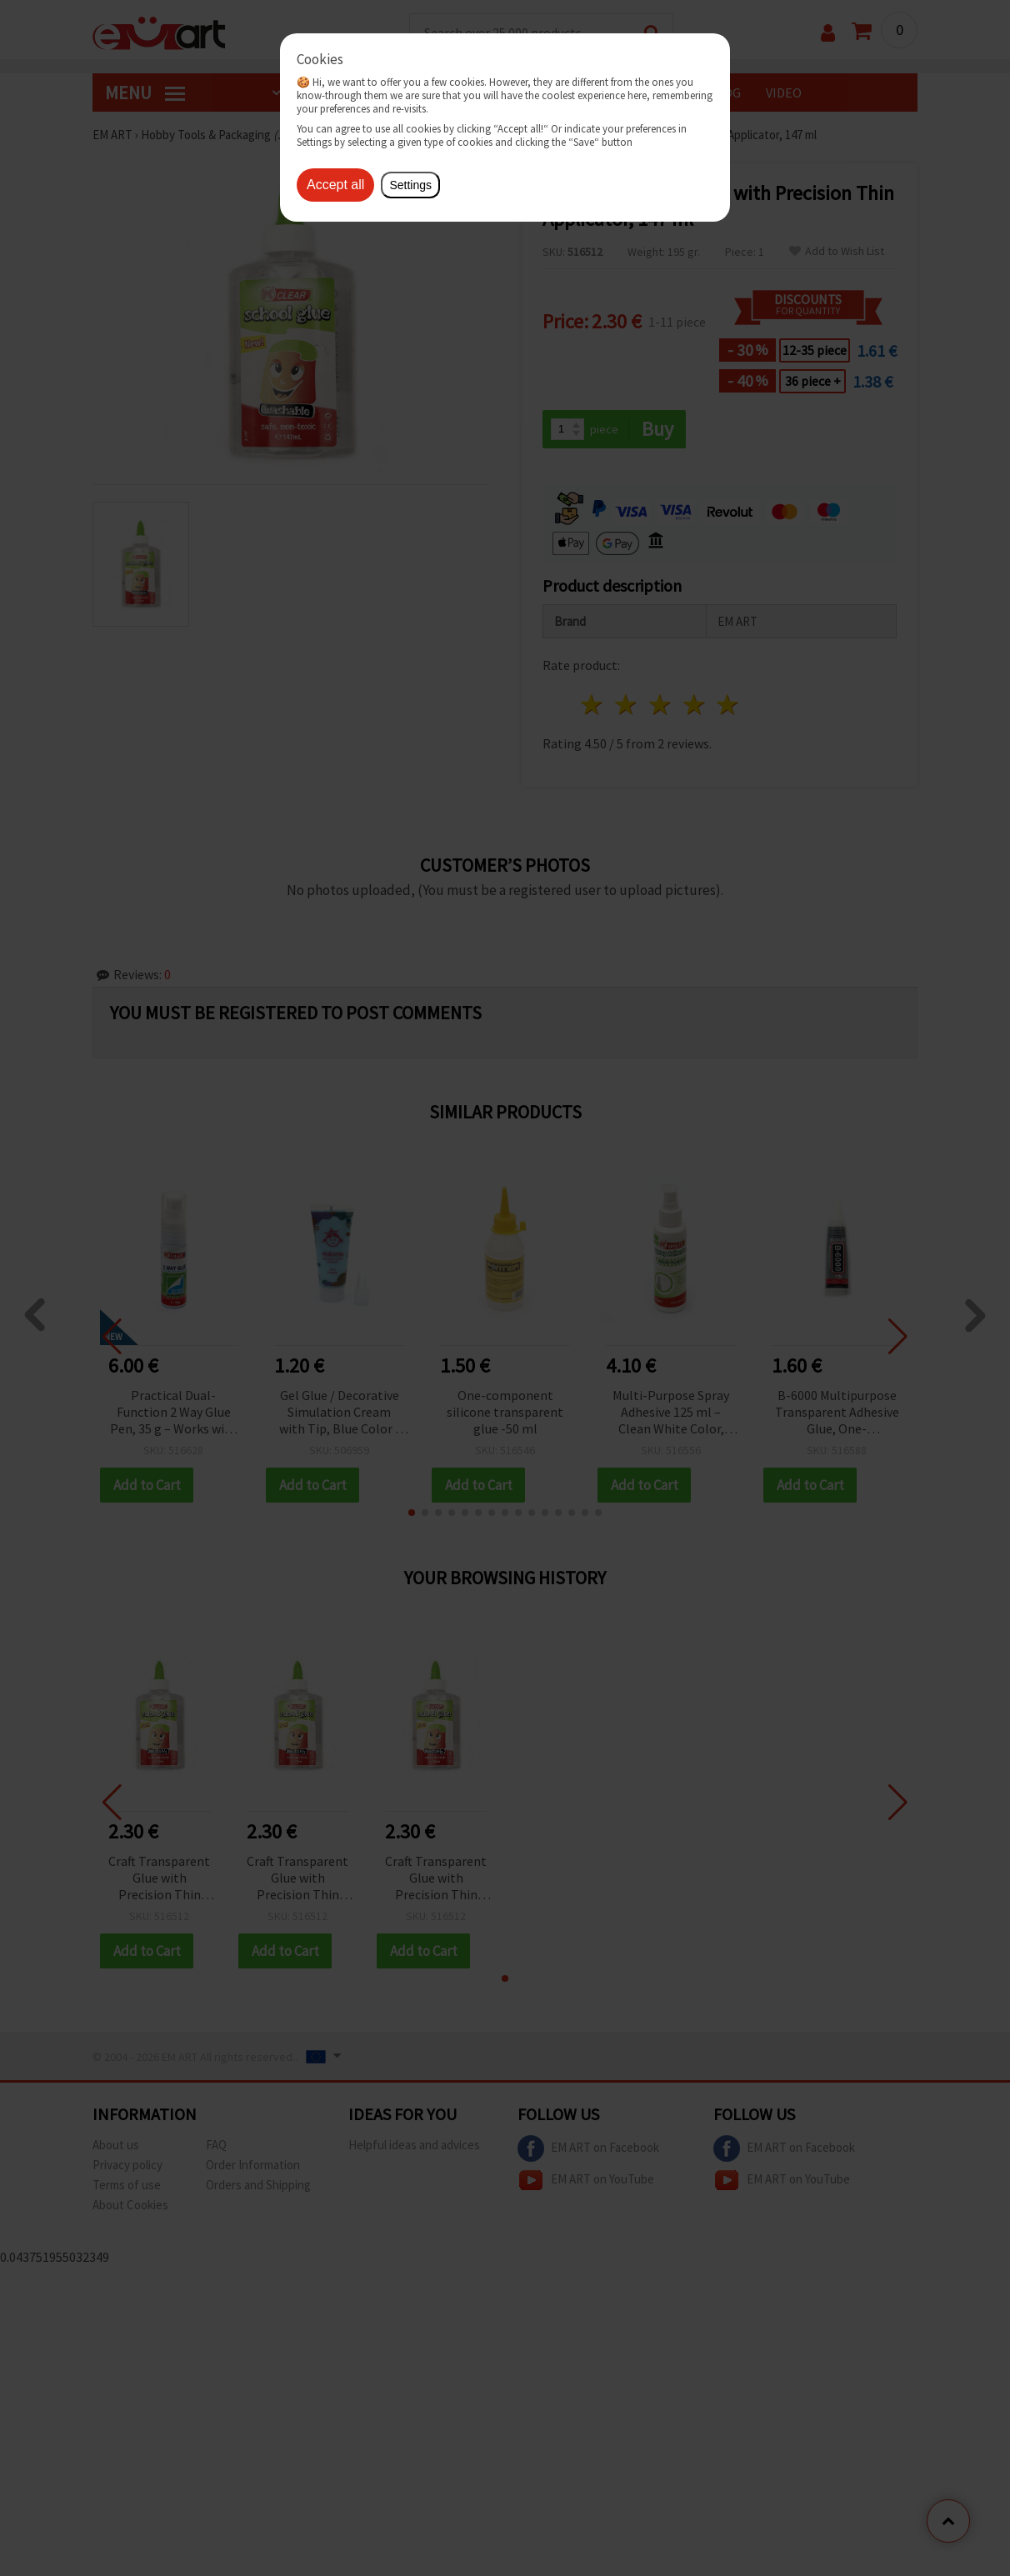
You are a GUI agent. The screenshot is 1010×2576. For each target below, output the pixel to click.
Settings (410, 185)
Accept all (335, 185)
